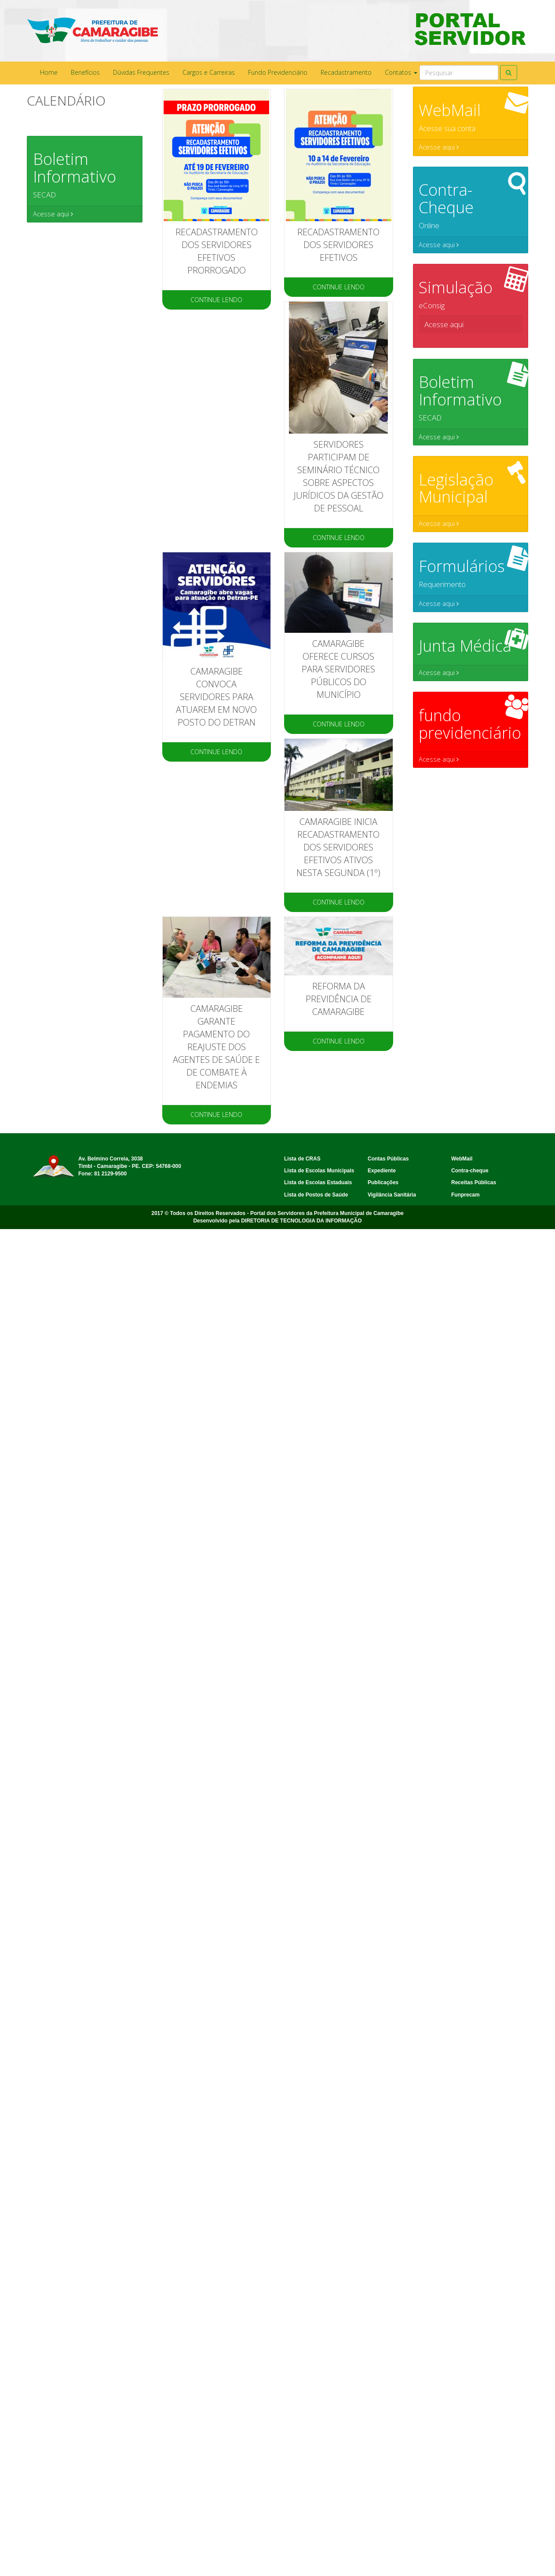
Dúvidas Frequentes (141, 72)
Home (49, 72)
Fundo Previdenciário (277, 72)
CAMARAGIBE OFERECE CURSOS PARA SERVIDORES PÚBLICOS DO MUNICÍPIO (338, 669)
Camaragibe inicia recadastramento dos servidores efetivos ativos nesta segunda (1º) (338, 847)
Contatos (401, 72)
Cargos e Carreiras (209, 72)
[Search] (459, 72)
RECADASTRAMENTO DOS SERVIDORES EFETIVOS (338, 244)
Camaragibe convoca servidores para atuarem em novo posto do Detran (216, 696)
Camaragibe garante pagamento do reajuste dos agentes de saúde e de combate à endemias (216, 1047)
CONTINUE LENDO (216, 300)
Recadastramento (346, 72)
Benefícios (85, 72)
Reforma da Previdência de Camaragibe (339, 999)
